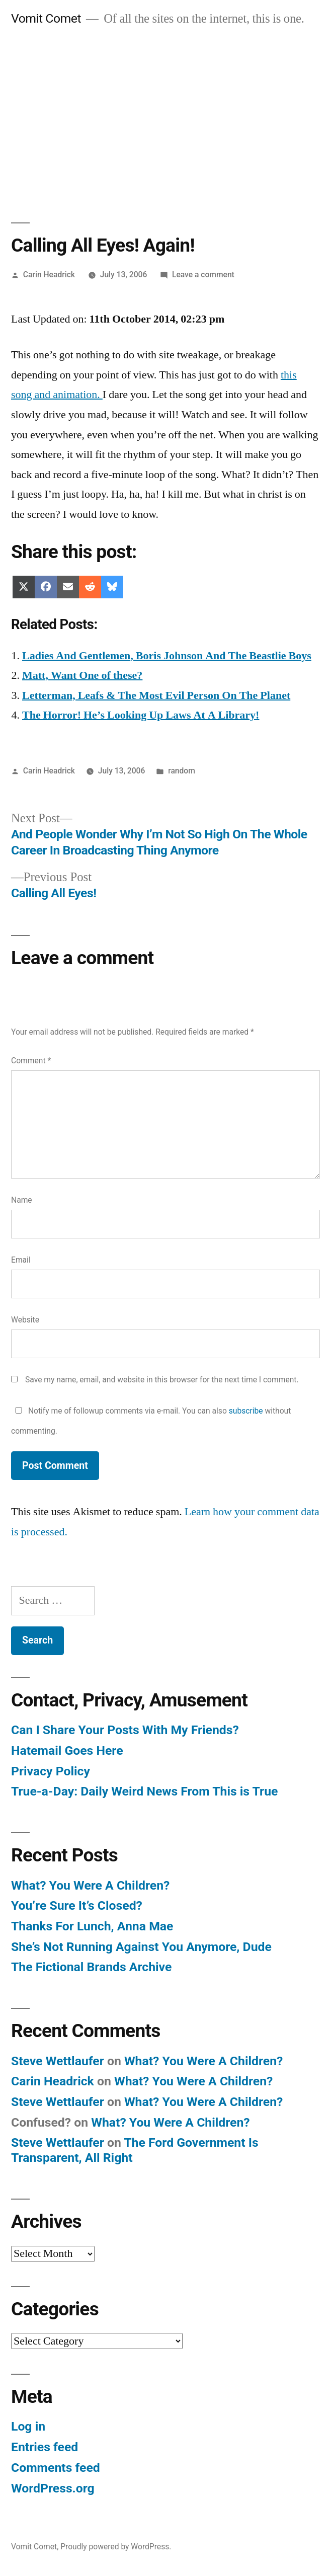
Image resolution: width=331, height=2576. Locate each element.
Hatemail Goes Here (67, 1750)
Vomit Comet (46, 18)
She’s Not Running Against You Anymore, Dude (141, 1946)
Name (21, 1200)
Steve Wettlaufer (57, 2061)
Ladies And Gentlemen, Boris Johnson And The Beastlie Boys (166, 656)
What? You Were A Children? (90, 1885)
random (181, 770)
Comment (31, 1060)
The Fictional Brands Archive (91, 1967)
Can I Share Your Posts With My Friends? (125, 1730)
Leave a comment (203, 274)
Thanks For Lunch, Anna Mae (92, 1926)
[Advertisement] (165, 113)
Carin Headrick (49, 274)
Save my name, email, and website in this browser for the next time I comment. (162, 1379)
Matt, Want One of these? (82, 675)
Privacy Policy (50, 1771)
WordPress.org (53, 2488)
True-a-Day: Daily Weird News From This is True (144, 1791)
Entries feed (44, 2447)
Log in (28, 2426)
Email (21, 1260)
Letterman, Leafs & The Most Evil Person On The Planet (156, 695)
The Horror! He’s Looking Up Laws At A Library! (140, 715)
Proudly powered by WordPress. (115, 2546)
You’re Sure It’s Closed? (76, 1905)
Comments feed (55, 2467)
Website (25, 1319)
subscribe (246, 1411)
